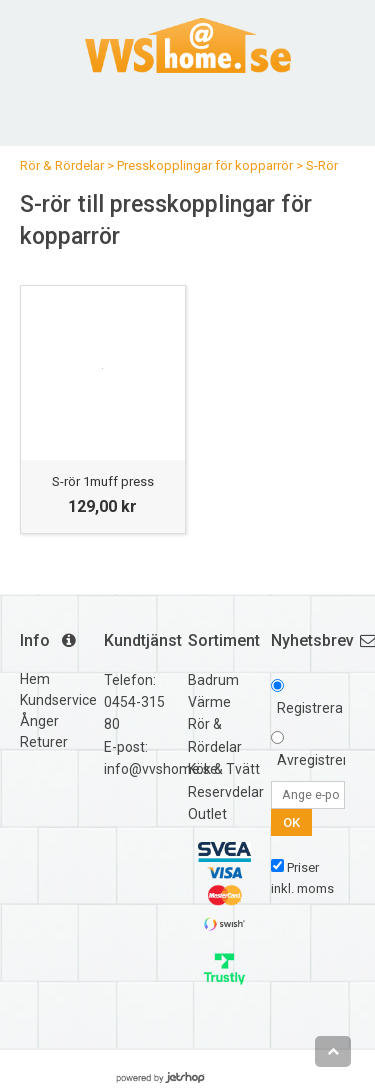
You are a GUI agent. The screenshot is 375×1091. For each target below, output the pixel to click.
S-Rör (322, 165)
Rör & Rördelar (62, 165)
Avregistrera (316, 760)
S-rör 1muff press (103, 481)
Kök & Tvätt (224, 769)
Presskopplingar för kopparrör (205, 165)
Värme (209, 702)
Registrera (310, 708)
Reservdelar (226, 792)
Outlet (207, 814)
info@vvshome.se (161, 769)
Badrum (213, 680)
